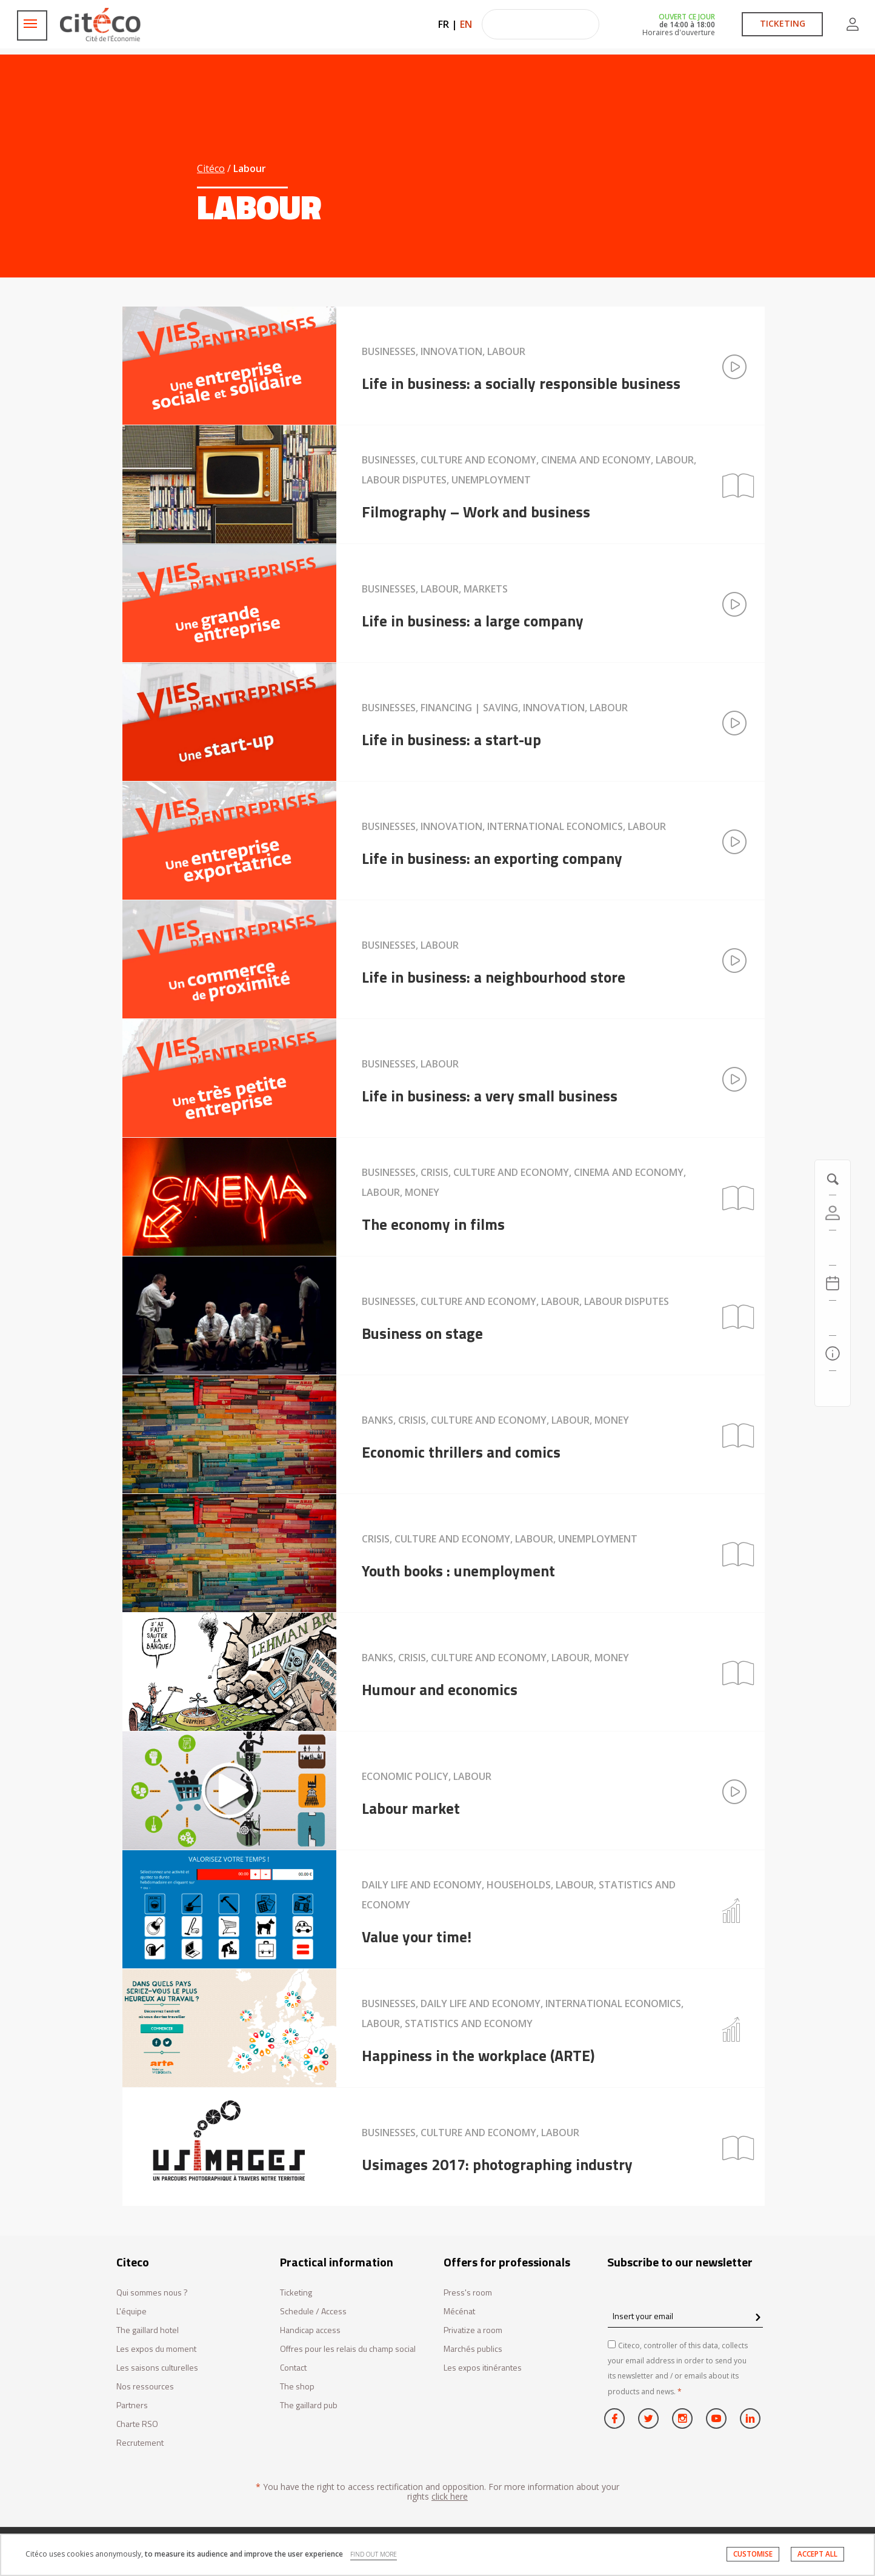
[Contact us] (832, 1388)
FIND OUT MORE (374, 2555)
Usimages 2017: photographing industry (497, 2164)
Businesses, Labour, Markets (435, 589)
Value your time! (416, 1936)
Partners (132, 2405)
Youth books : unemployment (458, 1570)
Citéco (211, 168)
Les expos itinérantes (483, 2368)
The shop (297, 2386)
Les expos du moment (156, 2349)
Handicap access (310, 2330)
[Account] (832, 1212)
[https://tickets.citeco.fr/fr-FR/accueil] (832, 1248)
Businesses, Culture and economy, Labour (470, 2132)
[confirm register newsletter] (757, 2318)
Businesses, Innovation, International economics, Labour (514, 826)
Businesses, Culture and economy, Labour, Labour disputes (515, 1301)
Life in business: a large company (473, 620)
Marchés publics (473, 2349)
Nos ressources (145, 2386)
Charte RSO (137, 2424)
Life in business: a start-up (451, 739)
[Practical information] (832, 1353)
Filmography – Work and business (476, 511)
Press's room (468, 2293)
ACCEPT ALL (817, 2555)
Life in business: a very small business (489, 1095)
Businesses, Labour (410, 945)
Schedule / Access (313, 2311)
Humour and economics (439, 1689)
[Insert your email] (685, 2316)
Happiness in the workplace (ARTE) (478, 2054)
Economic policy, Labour (426, 1776)
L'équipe (131, 2311)
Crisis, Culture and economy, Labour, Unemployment (499, 1538)
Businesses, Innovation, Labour (443, 351)
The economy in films (433, 1223)
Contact (293, 2368)
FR (443, 24)
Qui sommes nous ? (152, 2293)
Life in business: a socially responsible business (521, 382)
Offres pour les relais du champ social (348, 2349)
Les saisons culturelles (157, 2368)
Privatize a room (473, 2330)
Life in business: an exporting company (492, 857)
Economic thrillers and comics (461, 1451)
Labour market (411, 1807)
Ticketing (296, 2293)
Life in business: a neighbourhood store (493, 976)
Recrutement (140, 2443)
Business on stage (422, 1332)
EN (466, 24)
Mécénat (459, 2311)
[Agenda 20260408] (832, 1283)
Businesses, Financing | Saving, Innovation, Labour (495, 707)
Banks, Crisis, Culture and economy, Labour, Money (495, 1420)
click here (449, 2496)
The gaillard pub (309, 2405)
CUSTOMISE (751, 2555)
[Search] (832, 1318)
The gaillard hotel (147, 2330)
